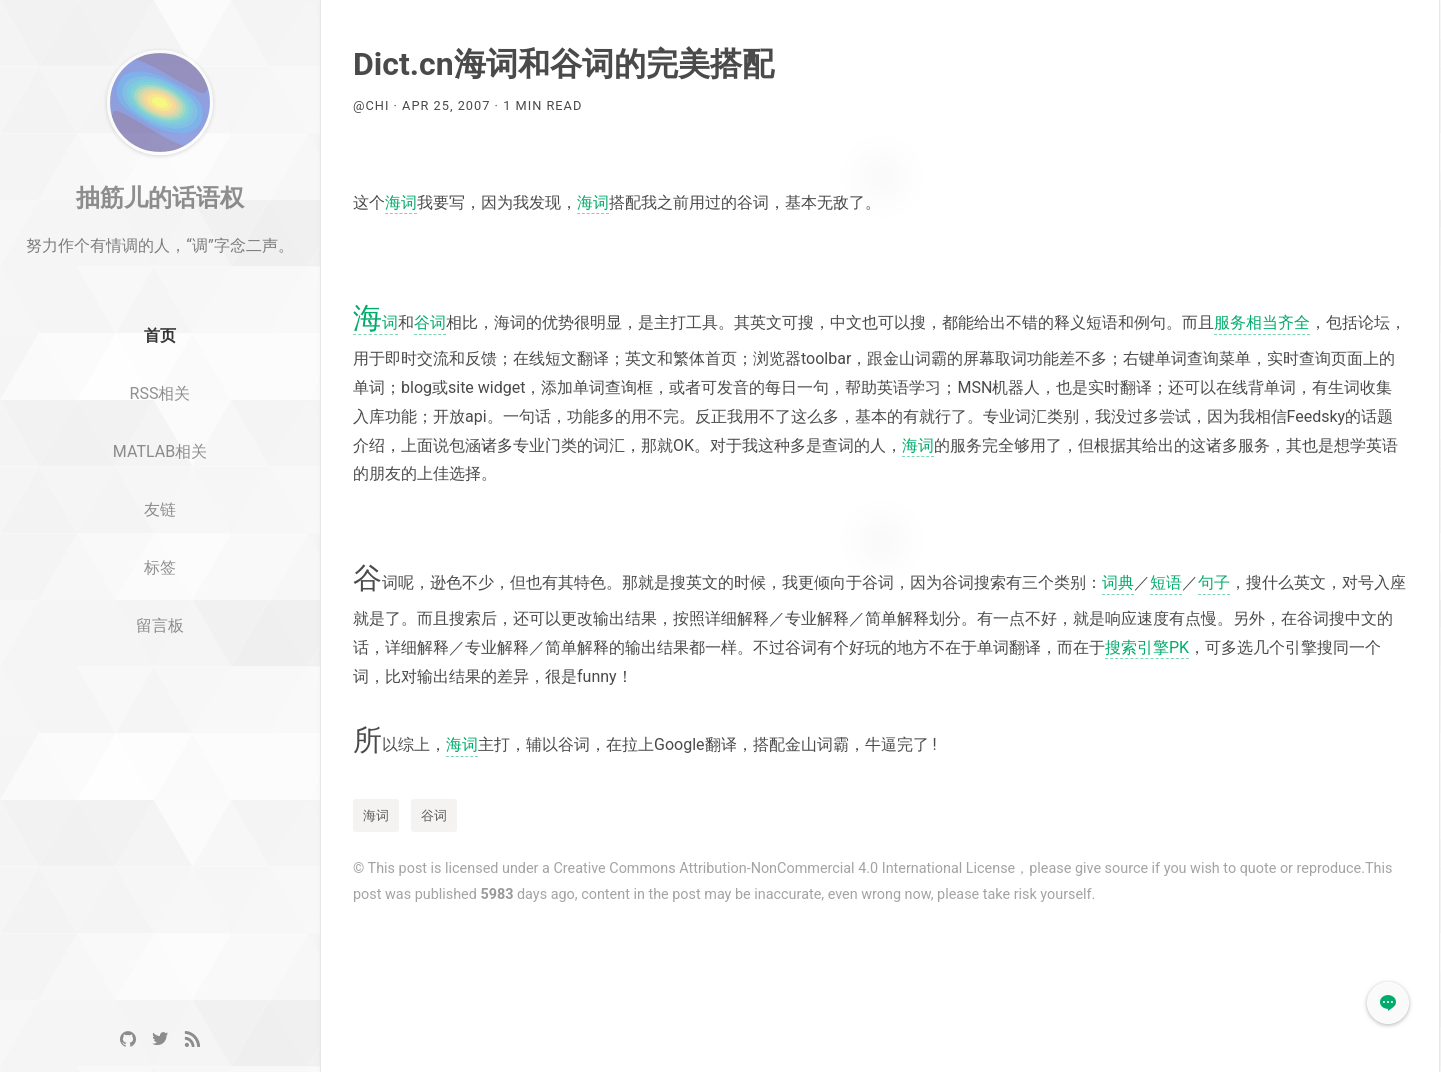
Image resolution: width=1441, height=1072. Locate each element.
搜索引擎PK (1147, 647)
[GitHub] (128, 1039)
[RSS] (192, 1039)
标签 (160, 612)
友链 (160, 554)
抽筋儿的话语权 (160, 243)
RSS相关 (160, 438)
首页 (160, 381)
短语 (1166, 582)
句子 (1214, 582)
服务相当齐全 (1262, 322)
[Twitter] (160, 1039)
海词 (401, 202)
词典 (1118, 582)
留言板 (160, 670)
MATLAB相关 (160, 496)
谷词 (430, 322)
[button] (1388, 1003)
